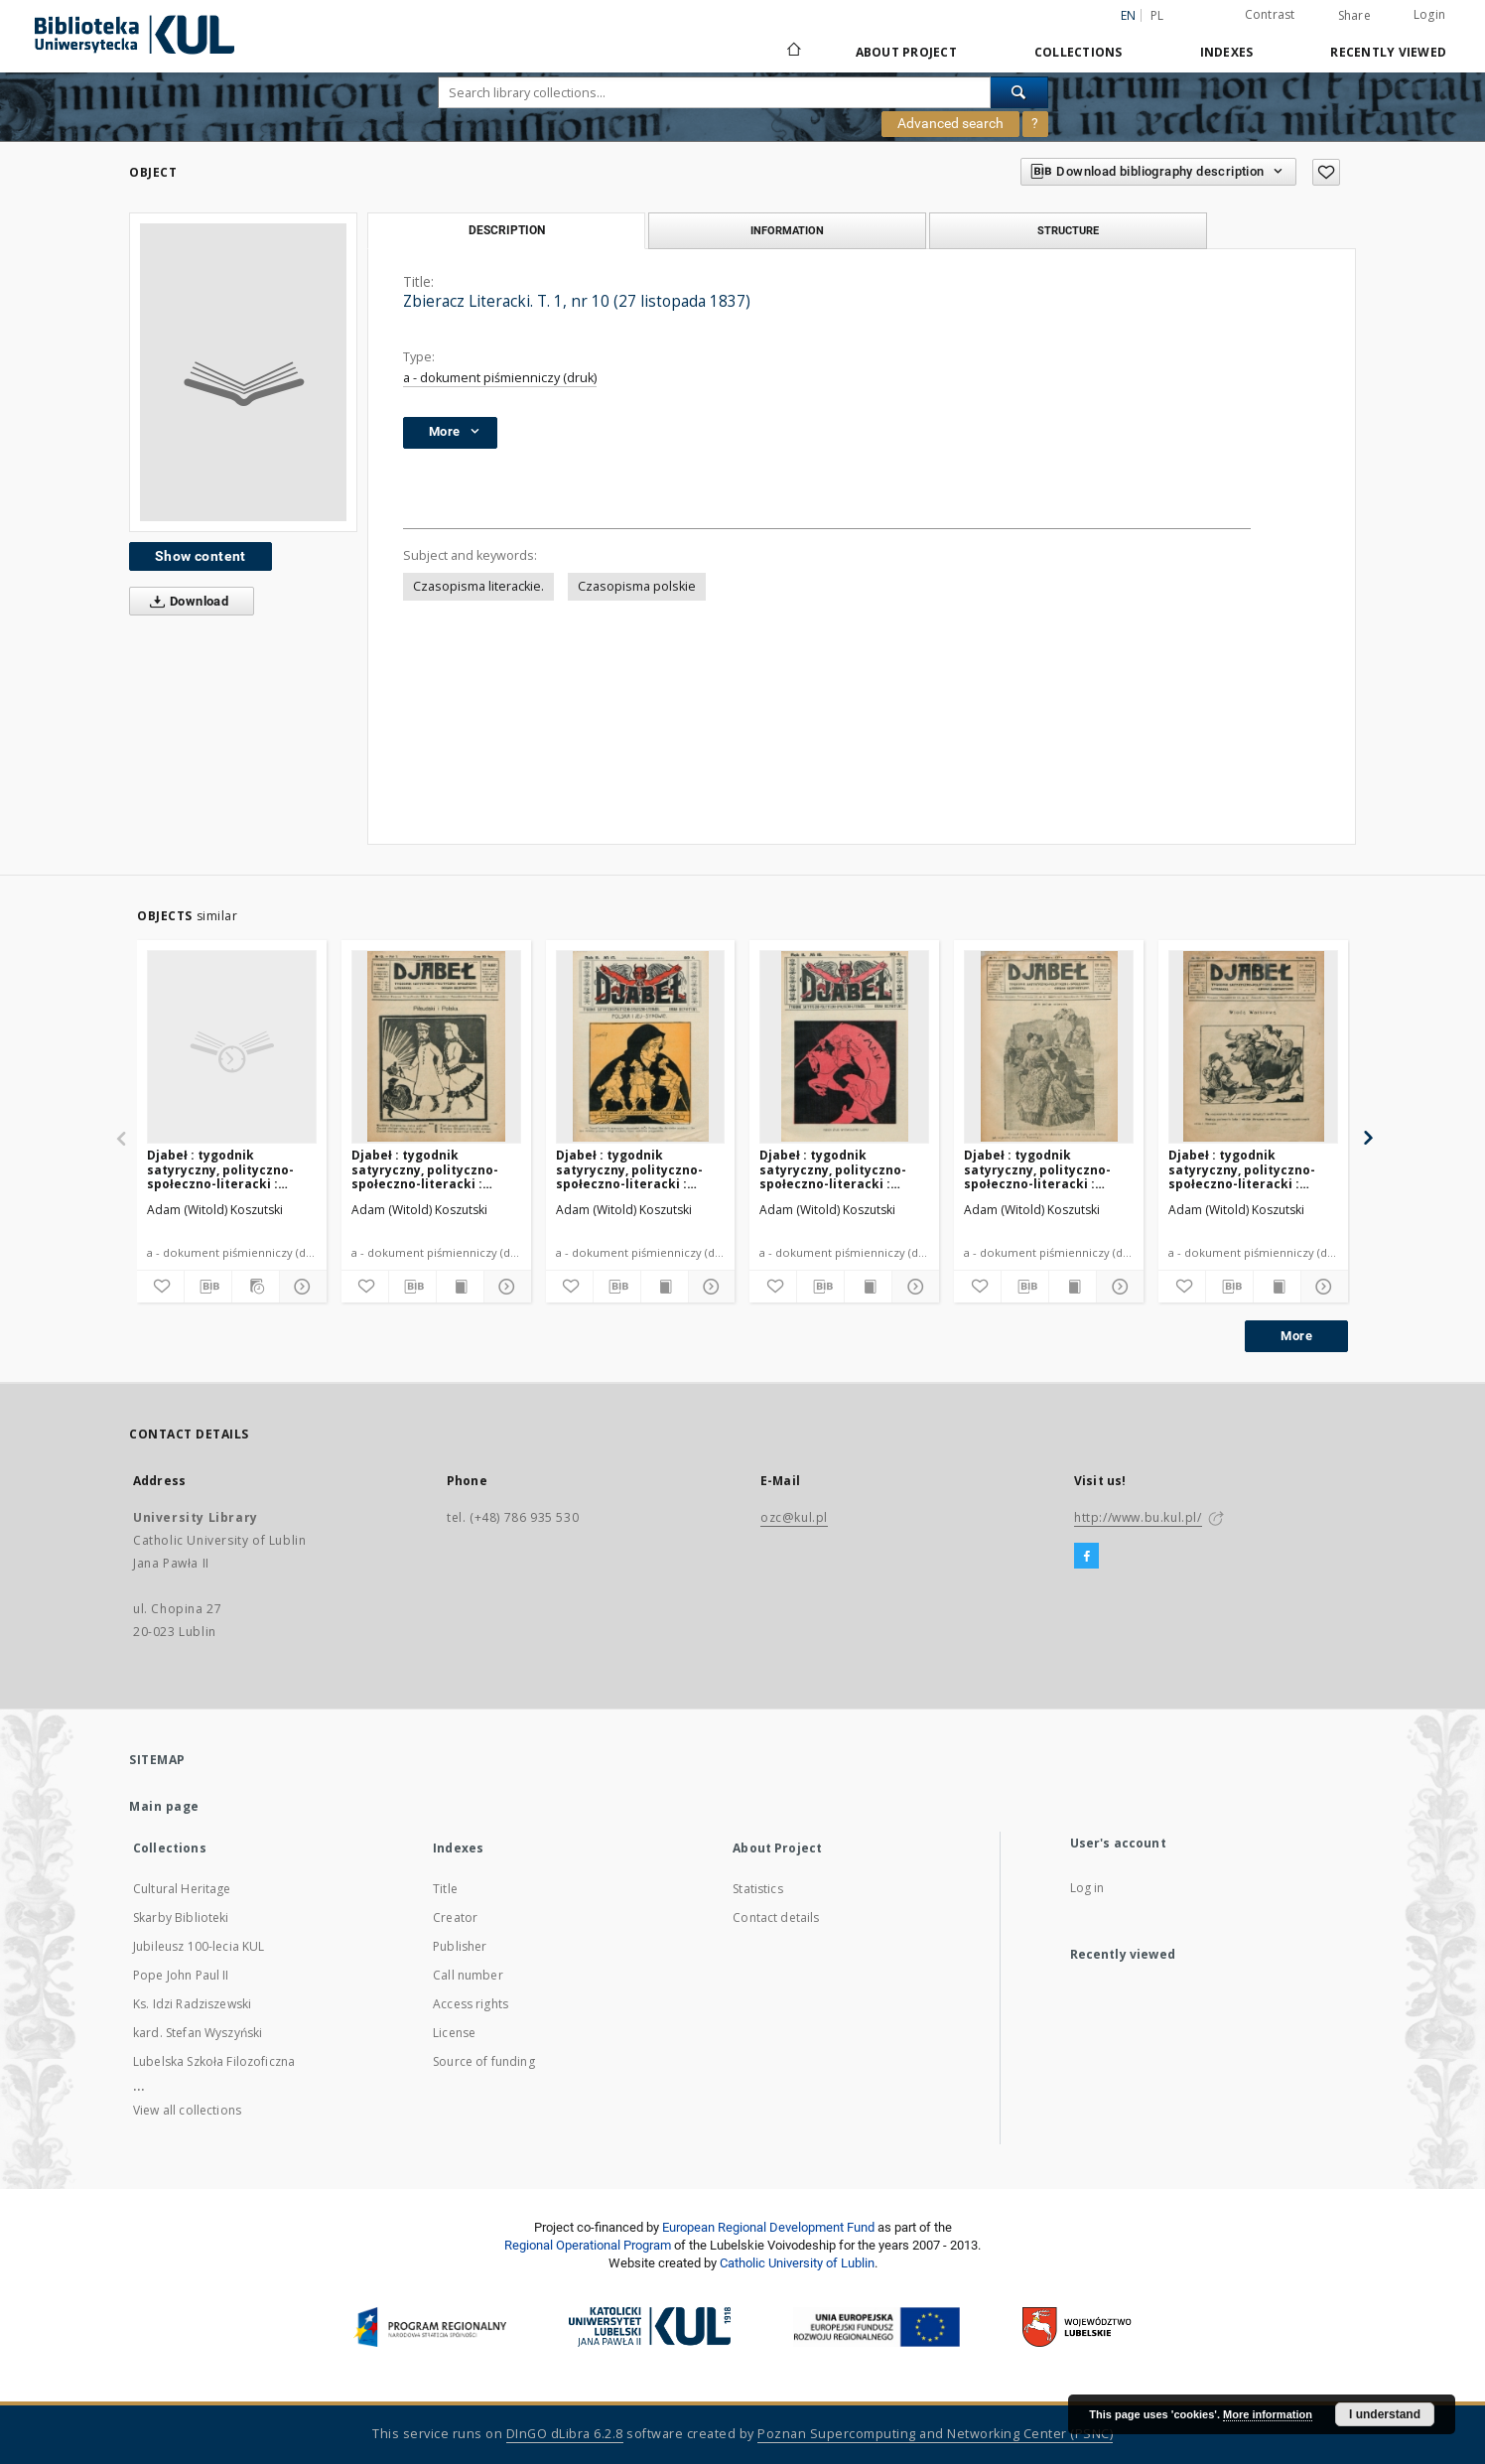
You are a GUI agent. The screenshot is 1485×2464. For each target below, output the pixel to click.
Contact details (776, 1917)
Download (185, 602)
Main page (164, 1806)
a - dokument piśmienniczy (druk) (500, 377)
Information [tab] (787, 230)
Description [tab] (507, 230)
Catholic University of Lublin (797, 2263)
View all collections (187, 2110)
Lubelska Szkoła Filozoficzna (214, 2061)
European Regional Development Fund (768, 2227)
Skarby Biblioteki (181, 1917)
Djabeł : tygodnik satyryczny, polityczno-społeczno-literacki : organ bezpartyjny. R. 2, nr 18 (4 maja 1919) (842, 1169)
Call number (468, 1975)
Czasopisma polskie (637, 586)
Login (1429, 14)
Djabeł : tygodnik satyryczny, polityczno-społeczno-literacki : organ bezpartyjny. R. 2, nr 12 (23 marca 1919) (434, 1169)
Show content (200, 556)
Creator (455, 1917)
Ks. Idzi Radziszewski (192, 2003)
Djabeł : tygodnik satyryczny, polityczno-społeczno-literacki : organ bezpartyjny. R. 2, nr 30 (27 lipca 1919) (230, 1169)
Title (445, 1888)
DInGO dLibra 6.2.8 (564, 2433)
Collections (1078, 52)
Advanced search (950, 123)
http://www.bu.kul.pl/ (1138, 1517)
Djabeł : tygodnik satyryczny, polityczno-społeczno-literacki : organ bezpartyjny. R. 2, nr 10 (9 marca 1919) (1251, 1169)
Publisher (459, 1946)
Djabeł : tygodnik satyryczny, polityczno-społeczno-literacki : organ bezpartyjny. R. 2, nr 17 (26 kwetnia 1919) (639, 1169)
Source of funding (484, 2061)
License (454, 2032)
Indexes (1227, 52)
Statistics (758, 1888)
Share (1354, 16)
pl (1157, 15)
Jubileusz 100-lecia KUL (198, 1946)
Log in (1087, 1887)
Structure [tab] (1068, 230)
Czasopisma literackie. (478, 586)
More (1296, 1335)
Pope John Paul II (181, 1975)
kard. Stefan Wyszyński (197, 2032)
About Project (906, 52)
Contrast (1270, 14)
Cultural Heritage (182, 1888)
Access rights (470, 2003)
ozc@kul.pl (794, 1517)
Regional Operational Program (587, 2245)
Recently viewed (1388, 52)
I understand (1384, 2414)
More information (1267, 2414)
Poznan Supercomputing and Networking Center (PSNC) (935, 2433)
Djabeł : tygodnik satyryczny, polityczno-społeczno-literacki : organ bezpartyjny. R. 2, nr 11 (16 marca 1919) (1047, 1169)
